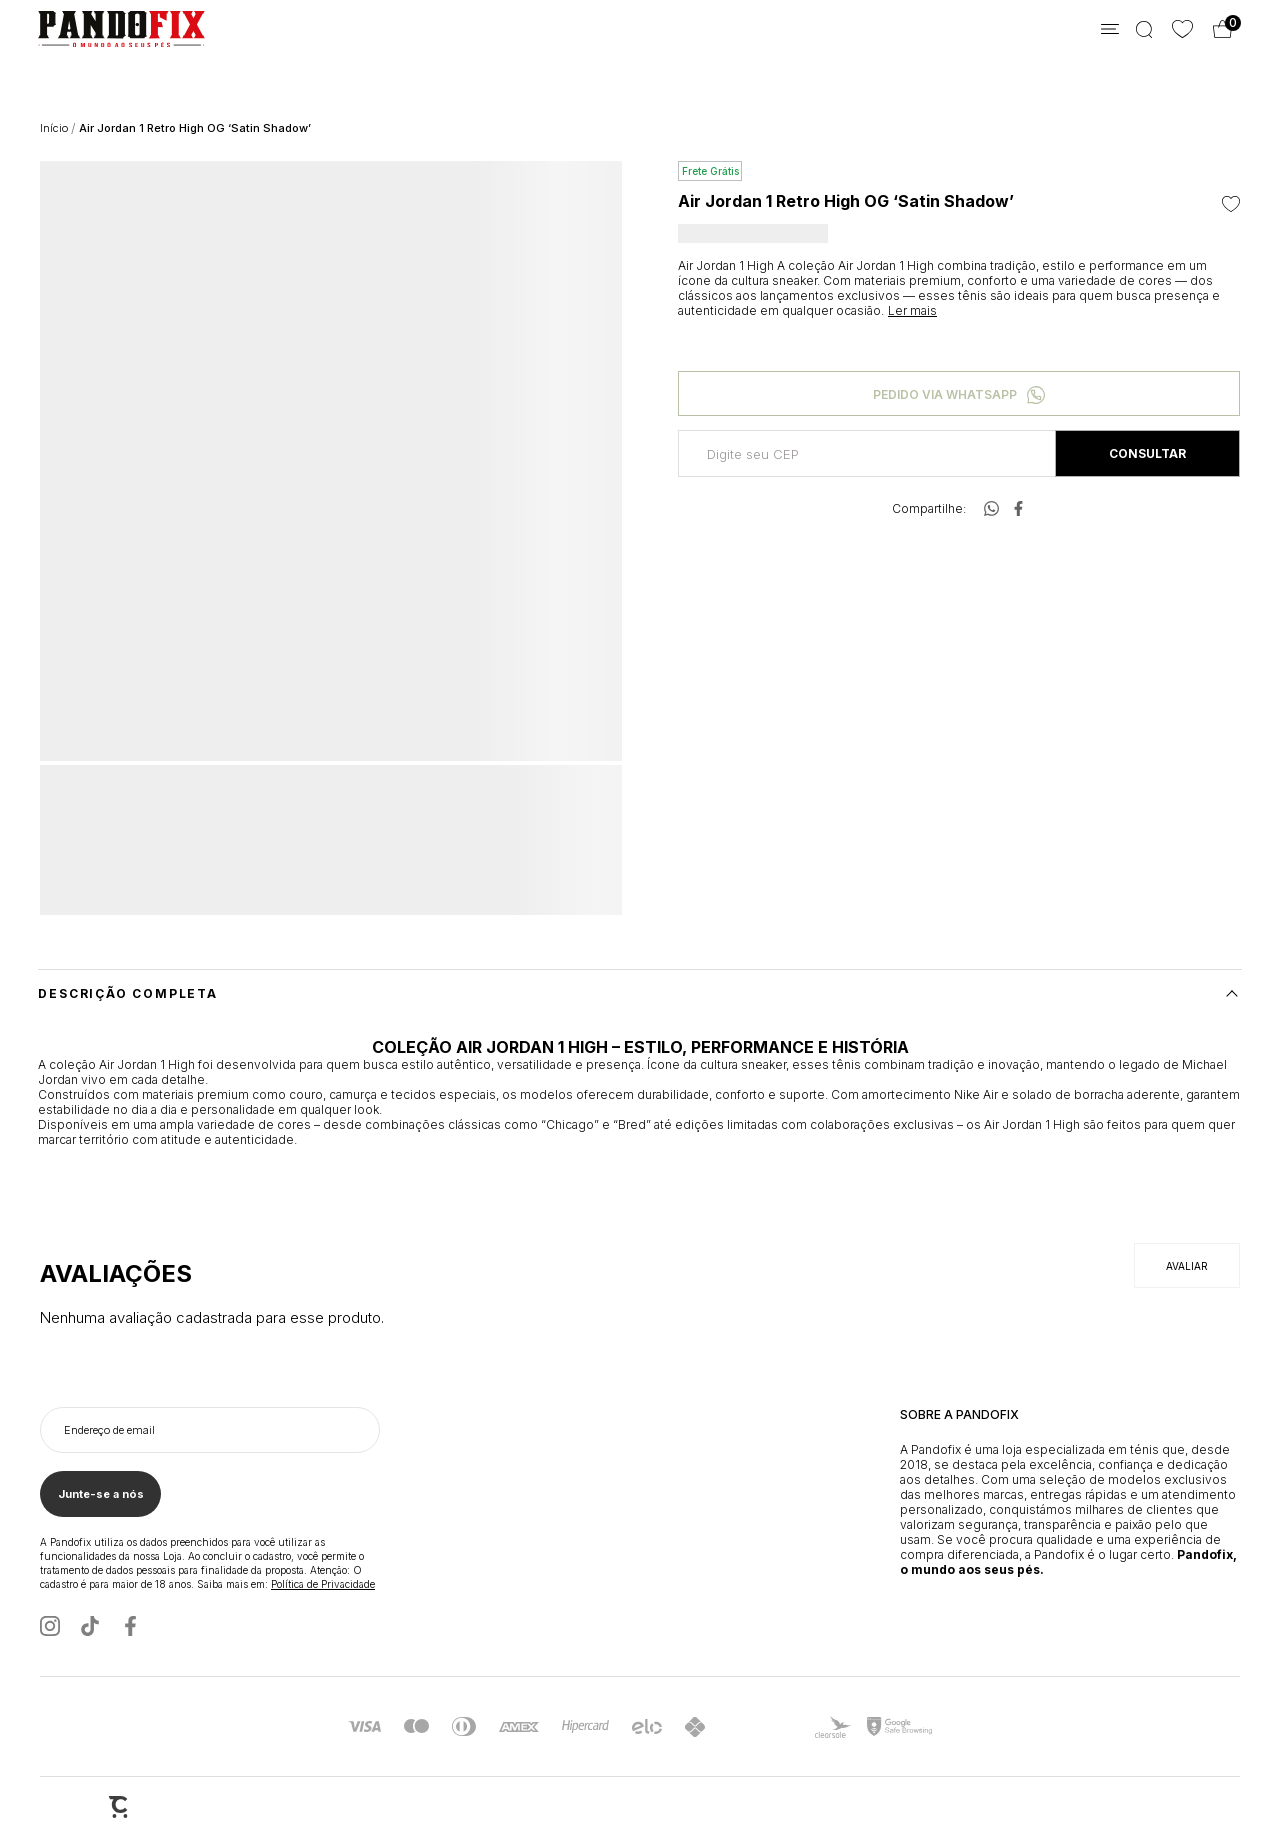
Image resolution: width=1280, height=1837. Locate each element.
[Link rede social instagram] (50, 1626)
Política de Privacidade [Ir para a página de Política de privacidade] (323, 1584)
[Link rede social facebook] (130, 1626)
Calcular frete (1147, 453)
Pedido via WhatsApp (945, 394)
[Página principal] (102, 29)
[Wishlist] (1182, 29)
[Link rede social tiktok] (90, 1626)
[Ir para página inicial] (54, 128)
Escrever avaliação (1187, 1265)
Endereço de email (109, 1430)
